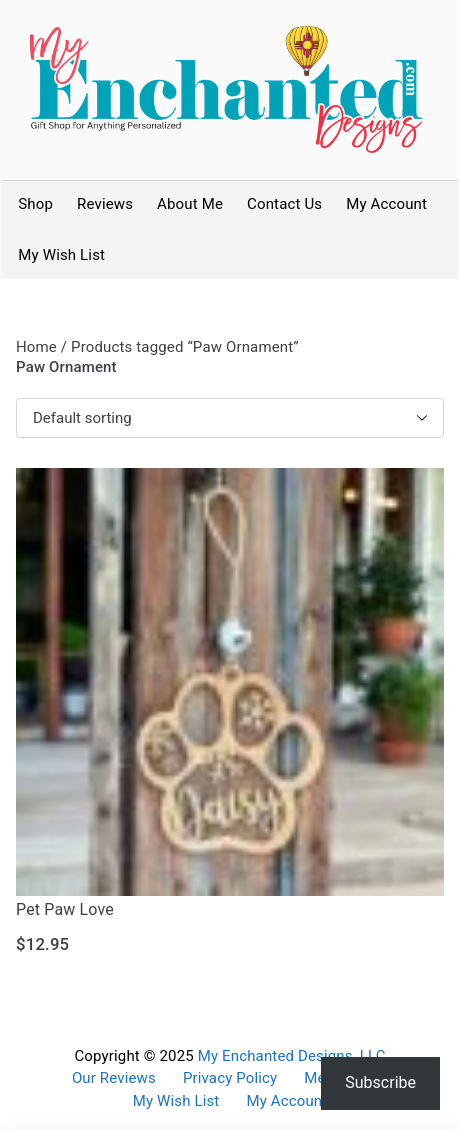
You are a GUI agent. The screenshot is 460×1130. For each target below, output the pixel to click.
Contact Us (284, 204)
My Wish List (61, 255)
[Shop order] (230, 418)
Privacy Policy (230, 1078)
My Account (386, 204)
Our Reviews (114, 1078)
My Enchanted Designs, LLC (292, 1056)
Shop (35, 204)
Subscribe (380, 1082)
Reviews (105, 204)
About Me (190, 204)
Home (36, 347)
